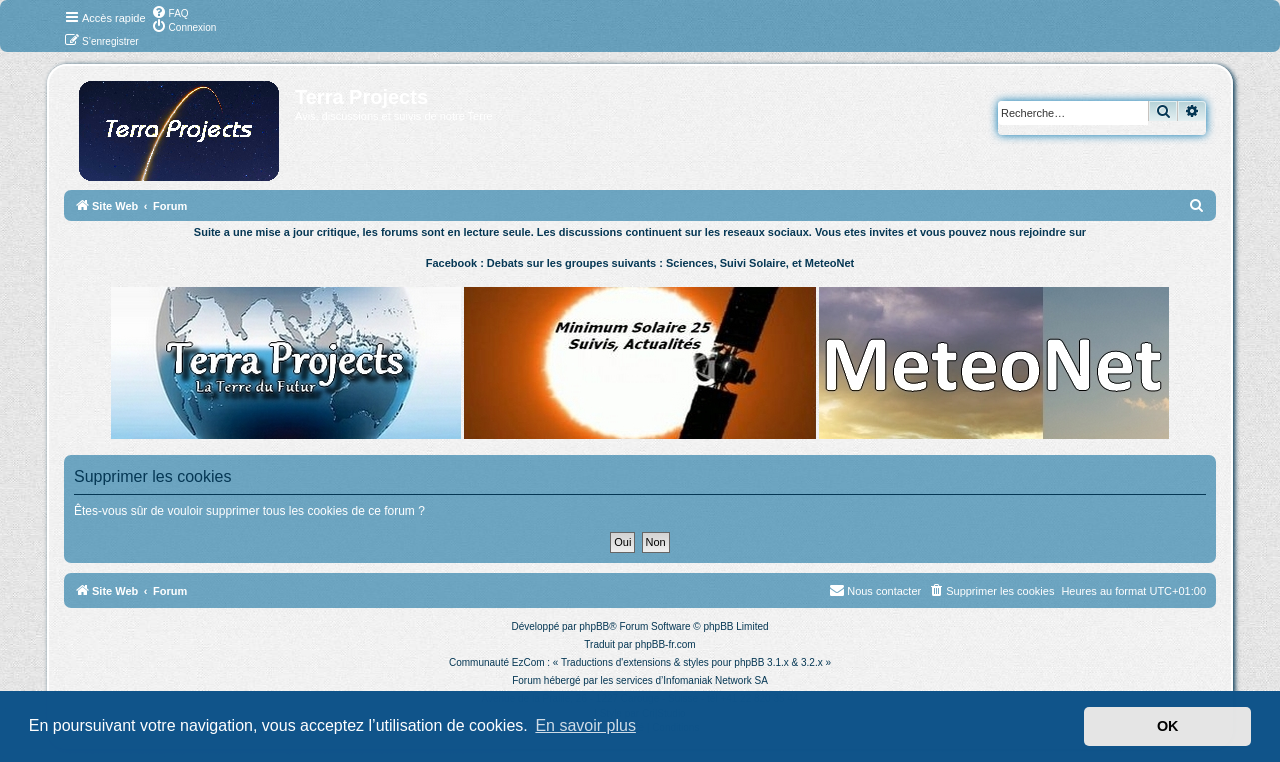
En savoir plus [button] (585, 725)
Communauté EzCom (497, 662)
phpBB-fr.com (665, 644)
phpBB (594, 626)
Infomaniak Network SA (715, 680)
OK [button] (1168, 726)
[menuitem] (170, 12)
